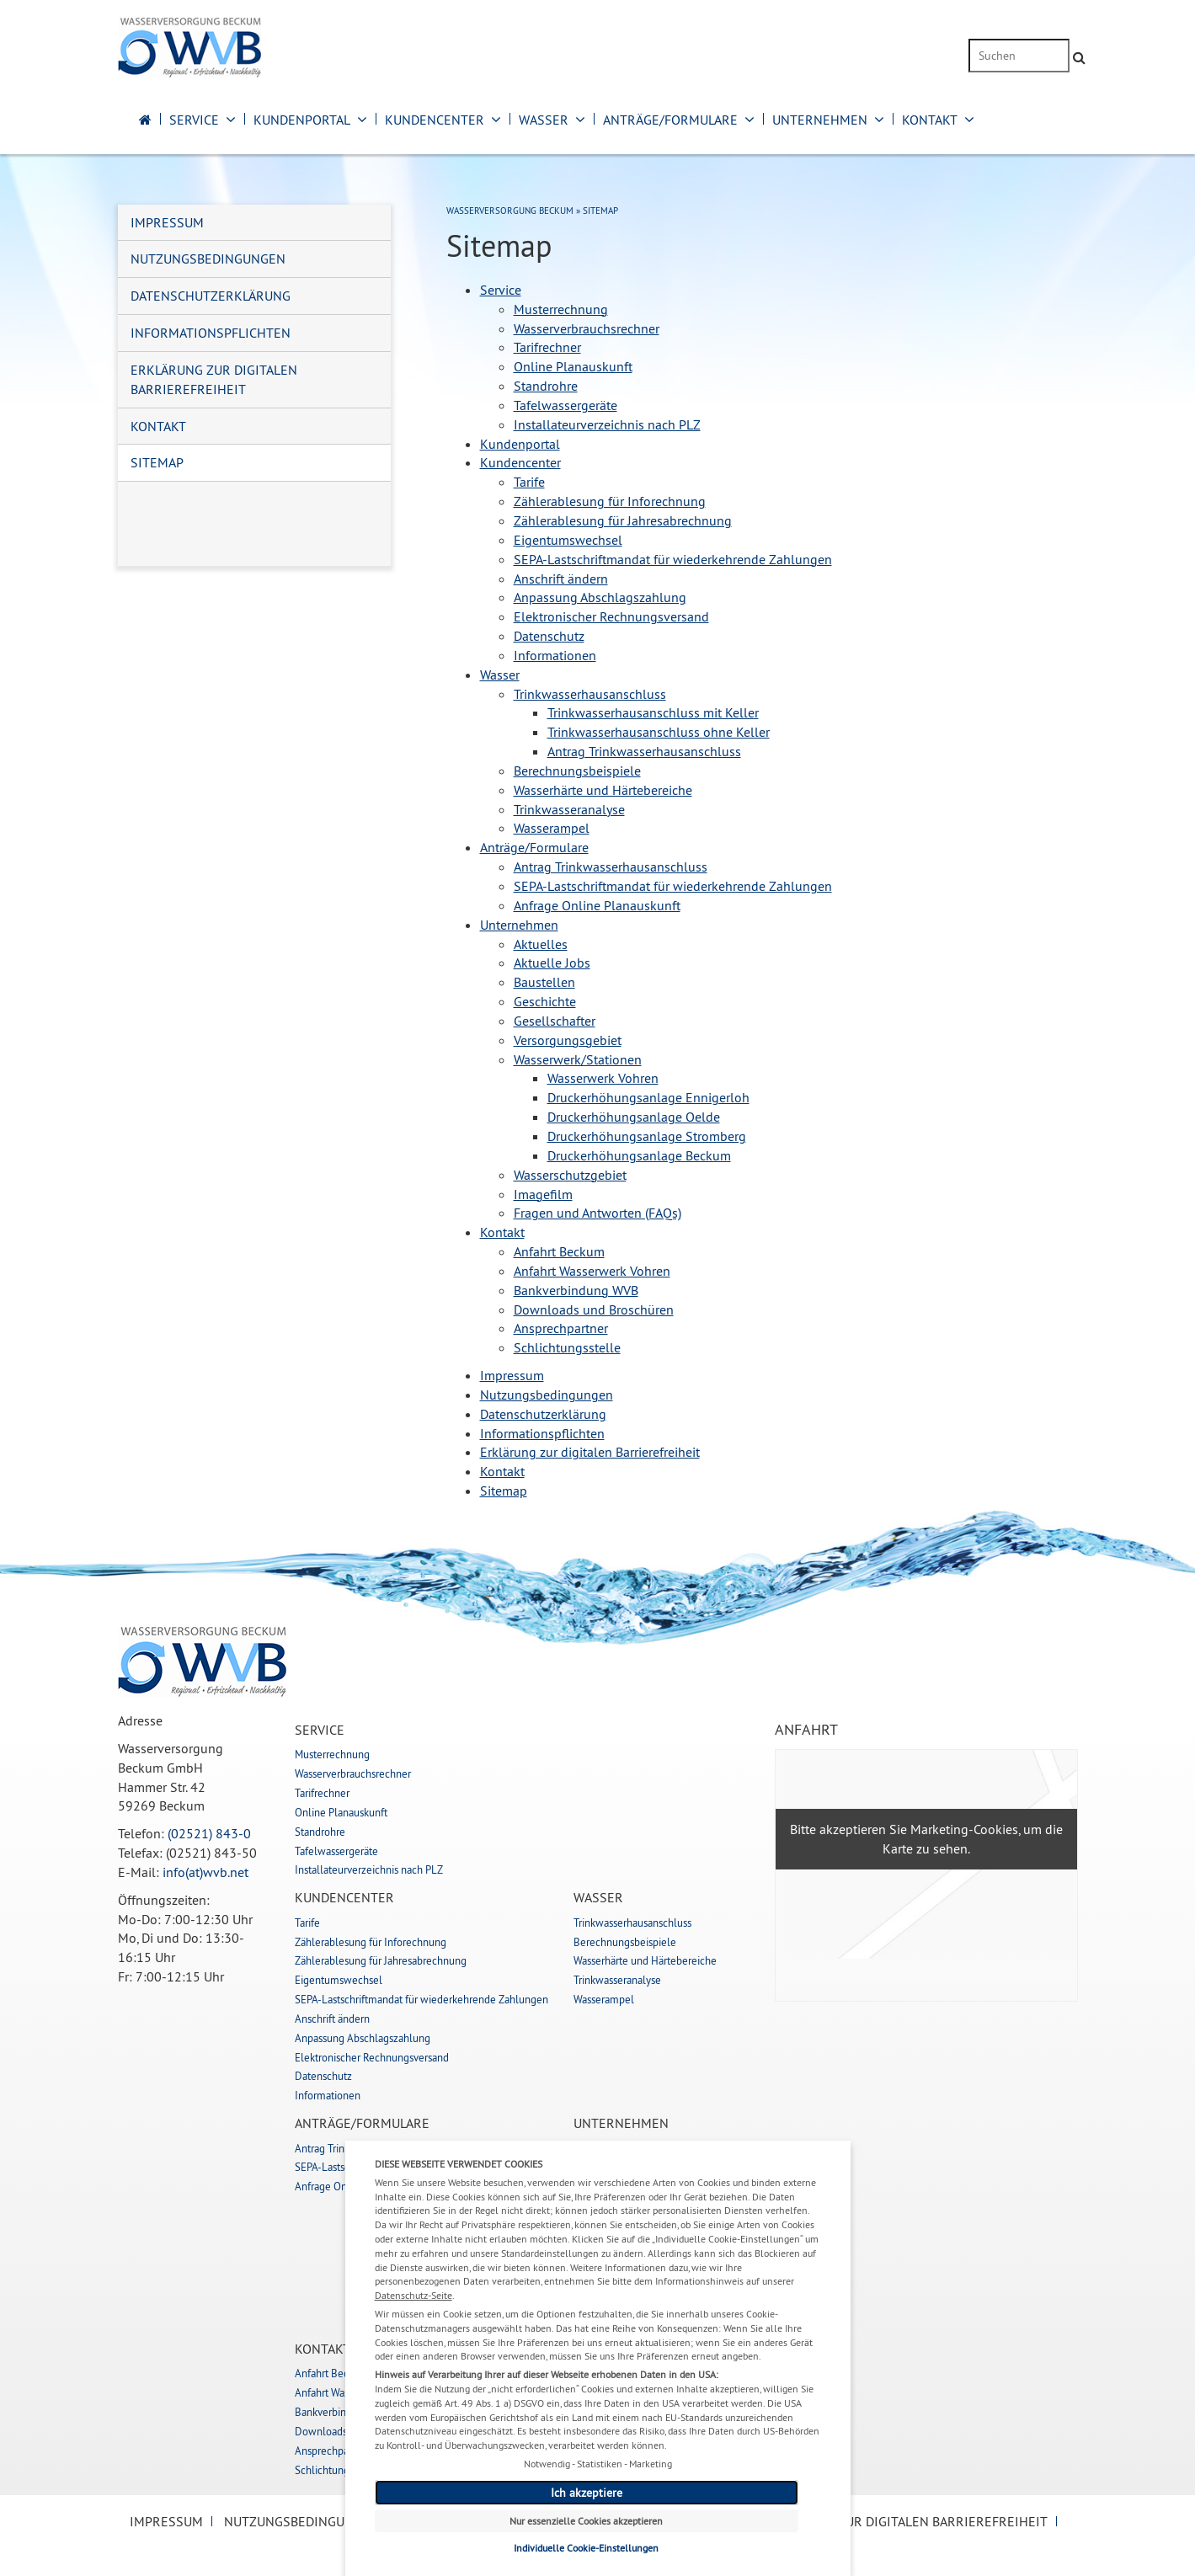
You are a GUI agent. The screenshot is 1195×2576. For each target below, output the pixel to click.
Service (194, 119)
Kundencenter (434, 119)
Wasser (543, 119)
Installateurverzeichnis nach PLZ (369, 1869)
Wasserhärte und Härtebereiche (645, 1960)
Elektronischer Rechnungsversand (372, 2057)
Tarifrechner (322, 1793)
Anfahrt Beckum (332, 2373)
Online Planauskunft (341, 1812)
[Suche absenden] (1079, 57)
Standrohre (320, 1831)
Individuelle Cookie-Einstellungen (586, 2547)
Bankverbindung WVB (344, 2412)
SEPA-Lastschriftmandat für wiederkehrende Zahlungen (421, 1999)
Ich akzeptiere (586, 2492)
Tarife (307, 1922)
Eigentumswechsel (338, 1980)
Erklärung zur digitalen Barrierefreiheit (214, 379)
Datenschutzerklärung (211, 295)
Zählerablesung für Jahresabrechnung (381, 1960)
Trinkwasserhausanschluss (632, 1922)
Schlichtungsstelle (337, 2470)
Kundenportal (301, 119)
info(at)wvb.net (205, 1872)
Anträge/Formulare (670, 119)
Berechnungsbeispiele (624, 1942)
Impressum (167, 222)
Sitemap (157, 462)
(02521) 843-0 (209, 1833)
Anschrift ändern (332, 2018)
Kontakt (930, 119)
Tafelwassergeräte (336, 1851)
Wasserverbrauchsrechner (353, 1773)
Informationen (327, 2095)
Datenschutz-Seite (413, 2295)
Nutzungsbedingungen (208, 258)
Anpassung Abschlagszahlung (362, 2038)
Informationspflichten (211, 332)
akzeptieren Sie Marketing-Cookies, (919, 1829)
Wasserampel (603, 1999)
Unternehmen (819, 119)
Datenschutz (323, 2076)
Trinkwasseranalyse (617, 1980)
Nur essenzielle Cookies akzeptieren (586, 2521)
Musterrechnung (332, 1754)
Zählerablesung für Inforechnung (370, 1942)
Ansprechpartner (333, 2450)
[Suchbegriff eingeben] (1019, 55)
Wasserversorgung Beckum (509, 210)
